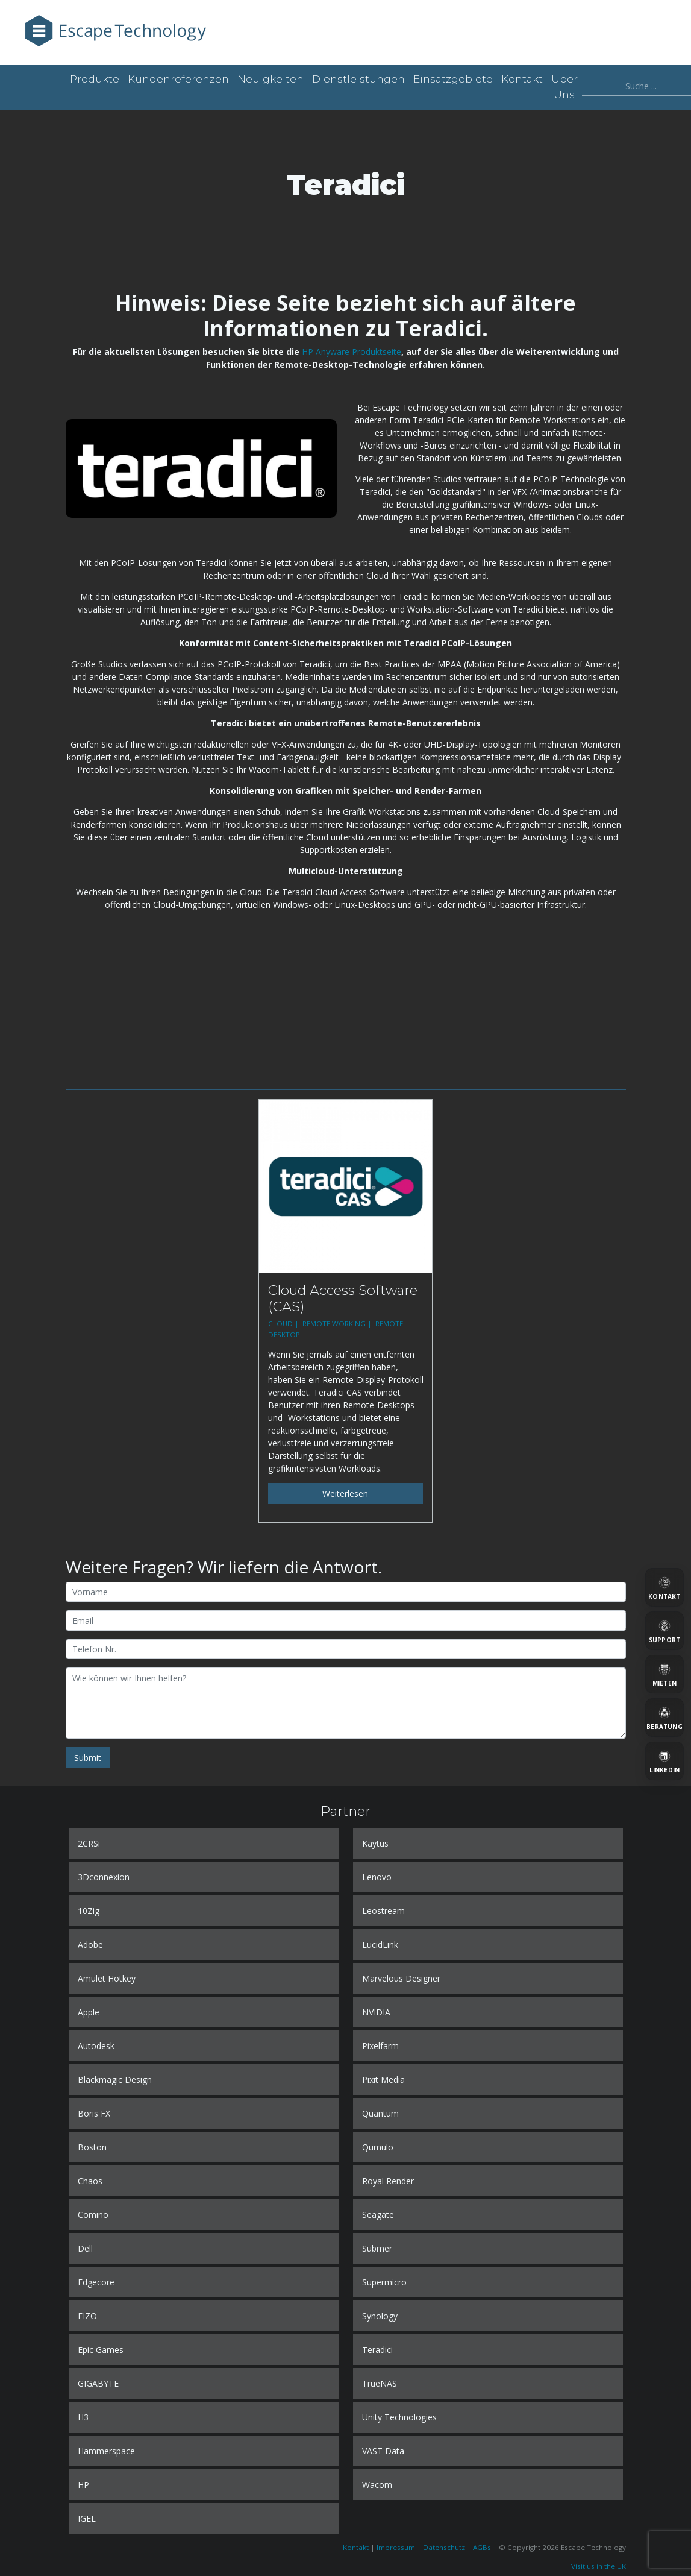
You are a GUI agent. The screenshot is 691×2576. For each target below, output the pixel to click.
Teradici (377, 2349)
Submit (87, 1757)
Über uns (564, 87)
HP (83, 2484)
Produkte (94, 79)
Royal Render (388, 2181)
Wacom (377, 2484)
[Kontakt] (664, 1587)
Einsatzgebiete (453, 79)
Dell (85, 2248)
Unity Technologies (399, 2417)
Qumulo (377, 2147)
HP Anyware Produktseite (351, 351)
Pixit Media (383, 2079)
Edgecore (96, 2282)
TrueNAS (379, 2383)
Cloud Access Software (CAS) (342, 1298)
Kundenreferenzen (178, 79)
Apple (88, 2012)
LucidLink (380, 1944)
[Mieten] (664, 1674)
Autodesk (96, 2046)
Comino (93, 2214)
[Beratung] (664, 1717)
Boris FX (94, 2113)
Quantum (380, 2113)
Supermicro (384, 2282)
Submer (377, 2248)
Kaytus (375, 1843)
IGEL (87, 2518)
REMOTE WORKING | (338, 1323)
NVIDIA (376, 2012)
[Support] (664, 1630)
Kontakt (522, 79)
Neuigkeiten (270, 79)
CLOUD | (284, 1323)
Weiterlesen (345, 1493)
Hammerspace (106, 2451)
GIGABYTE (98, 2383)
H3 (83, 2417)
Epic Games (101, 2349)
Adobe (90, 1944)
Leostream (383, 1910)
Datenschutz (444, 2547)
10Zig (88, 1910)
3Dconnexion (104, 1877)
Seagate (378, 2214)
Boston (92, 2147)
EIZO (87, 2316)
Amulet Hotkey (107, 1978)
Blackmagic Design (115, 2079)
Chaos (90, 2181)
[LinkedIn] (664, 1761)
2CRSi (89, 1843)
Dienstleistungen (358, 79)
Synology (380, 2316)
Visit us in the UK (598, 2566)
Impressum (396, 2547)
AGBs (482, 2547)
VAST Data (383, 2451)
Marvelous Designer (401, 1978)
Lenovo (377, 1877)
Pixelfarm (380, 2046)
